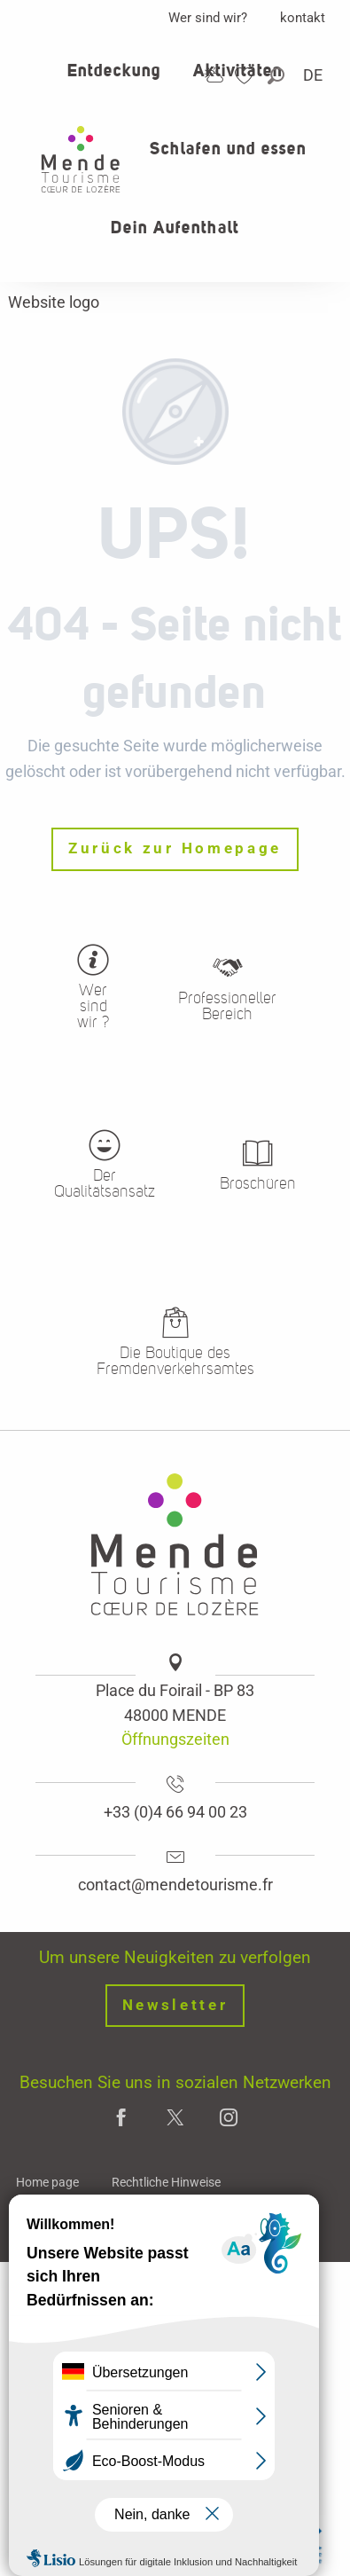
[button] (277, 75)
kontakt (302, 18)
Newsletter (175, 2005)
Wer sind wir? (207, 18)
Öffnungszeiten (175, 1739)
